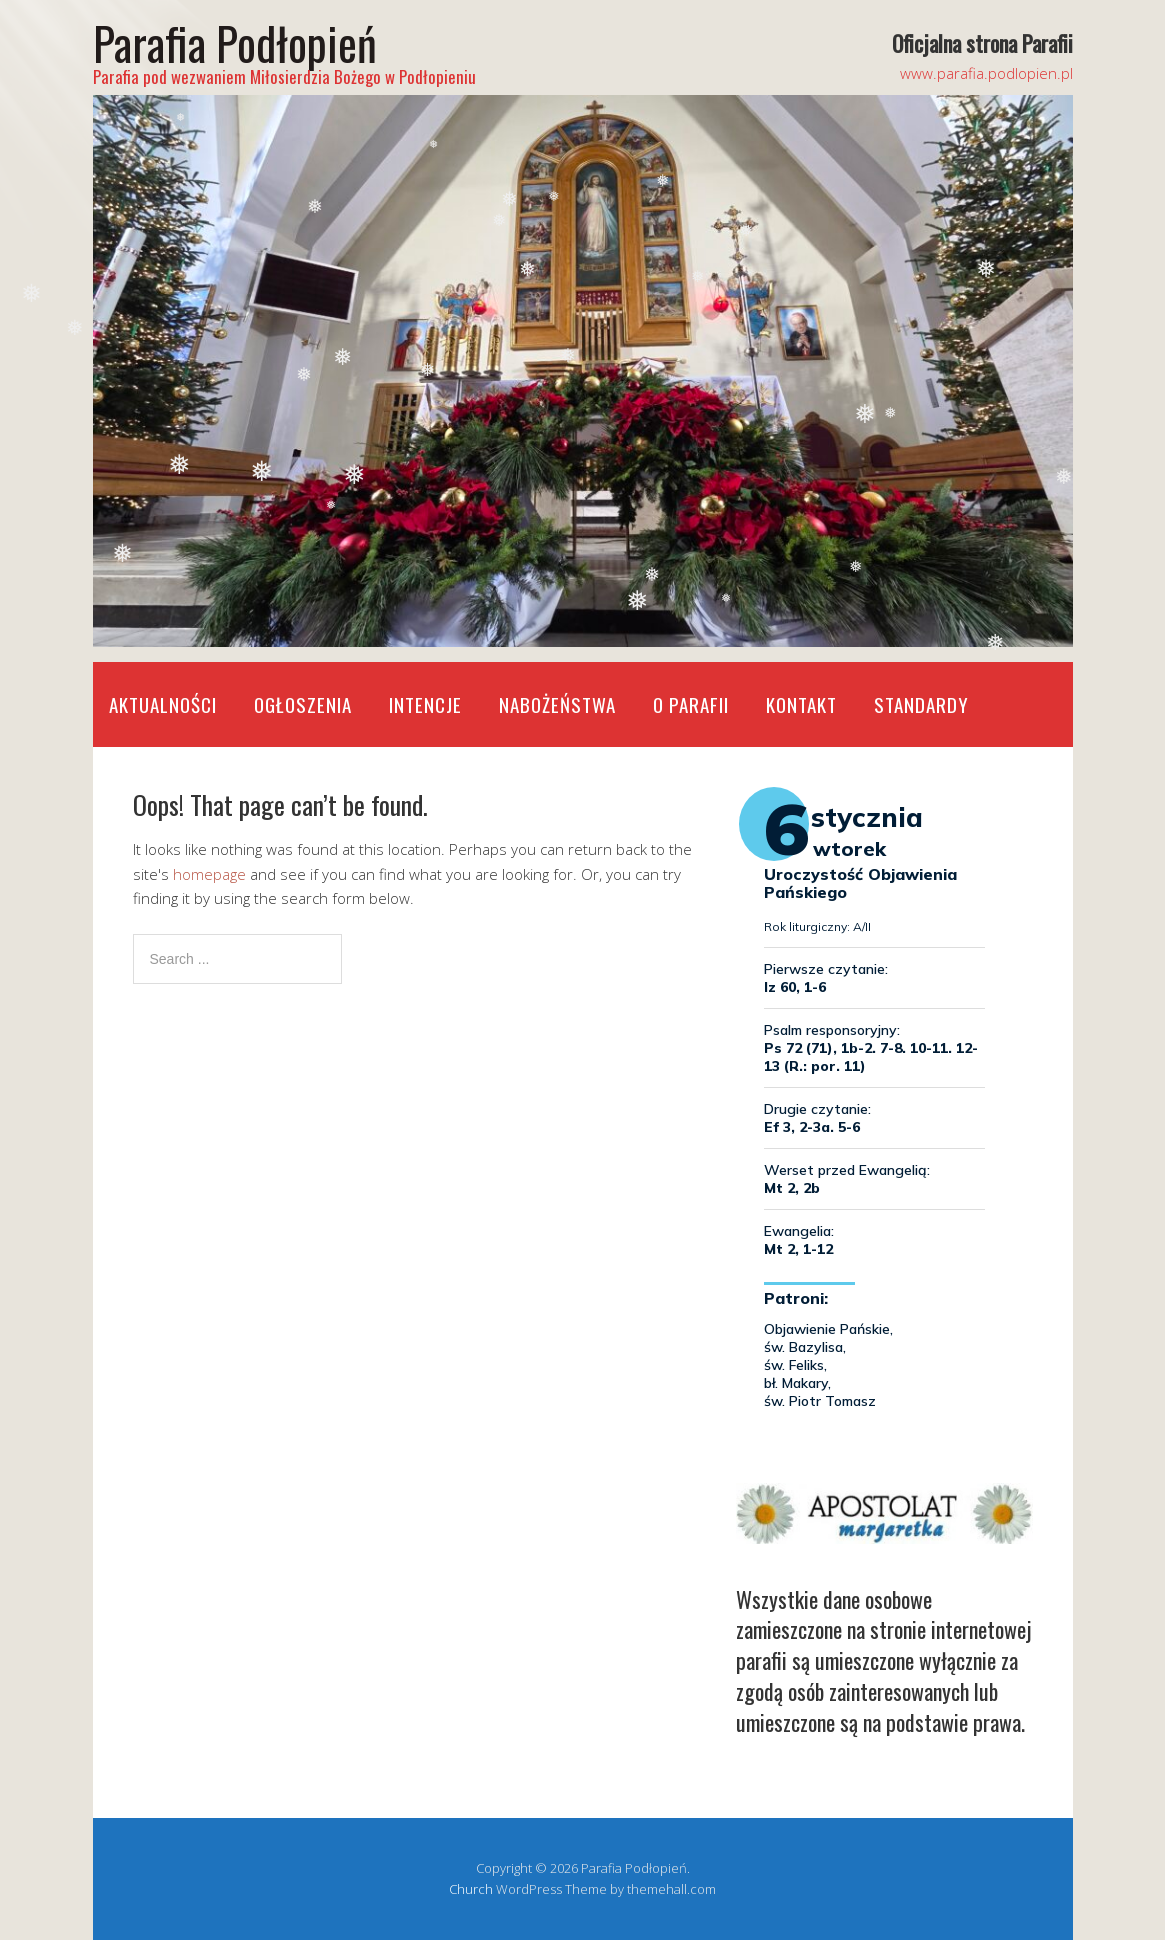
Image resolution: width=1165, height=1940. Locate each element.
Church (471, 1889)
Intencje (425, 704)
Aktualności (163, 704)
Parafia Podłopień (235, 42)
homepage (209, 874)
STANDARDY (921, 704)
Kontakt (801, 704)
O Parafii (691, 704)
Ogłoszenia (303, 704)
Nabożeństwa (557, 704)
